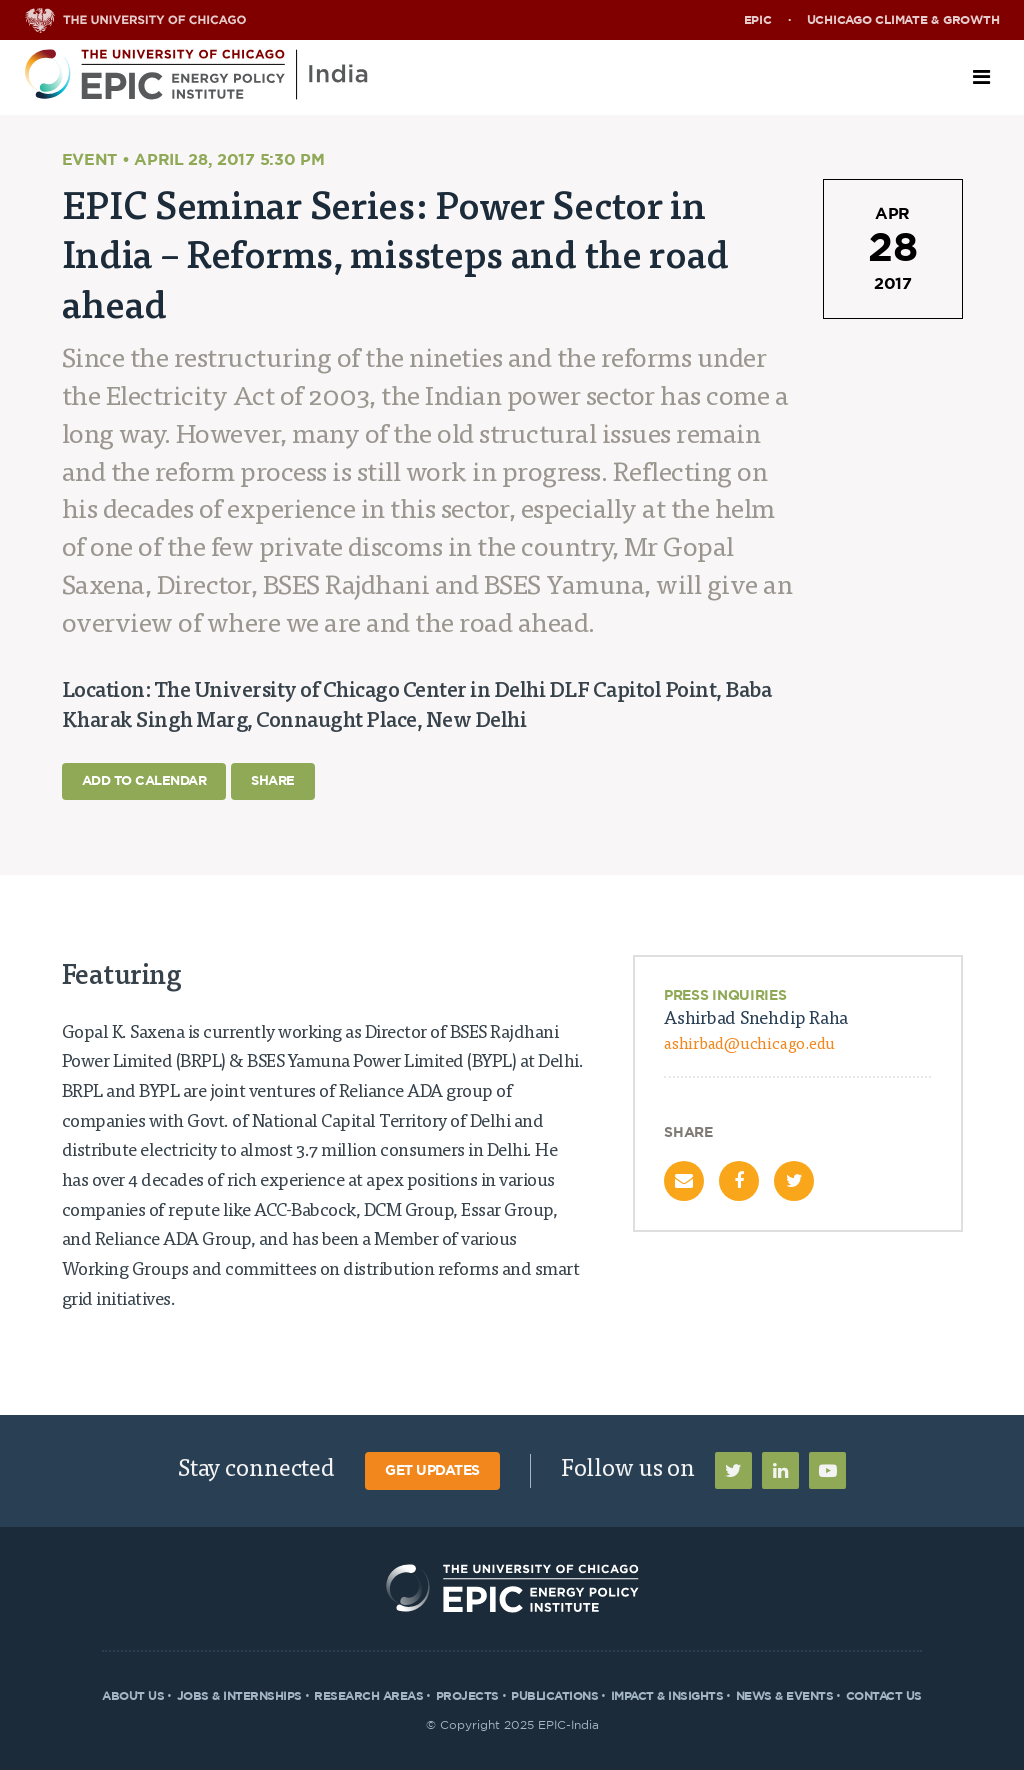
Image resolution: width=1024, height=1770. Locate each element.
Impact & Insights (667, 1696)
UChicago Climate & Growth (903, 20)
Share (273, 781)
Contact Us (884, 1696)
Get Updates (432, 1471)
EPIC (758, 20)
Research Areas (368, 1696)
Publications (554, 1696)
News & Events (785, 1696)
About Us (133, 1696)
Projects (467, 1696)
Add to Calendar (144, 781)
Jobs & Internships (239, 1696)
